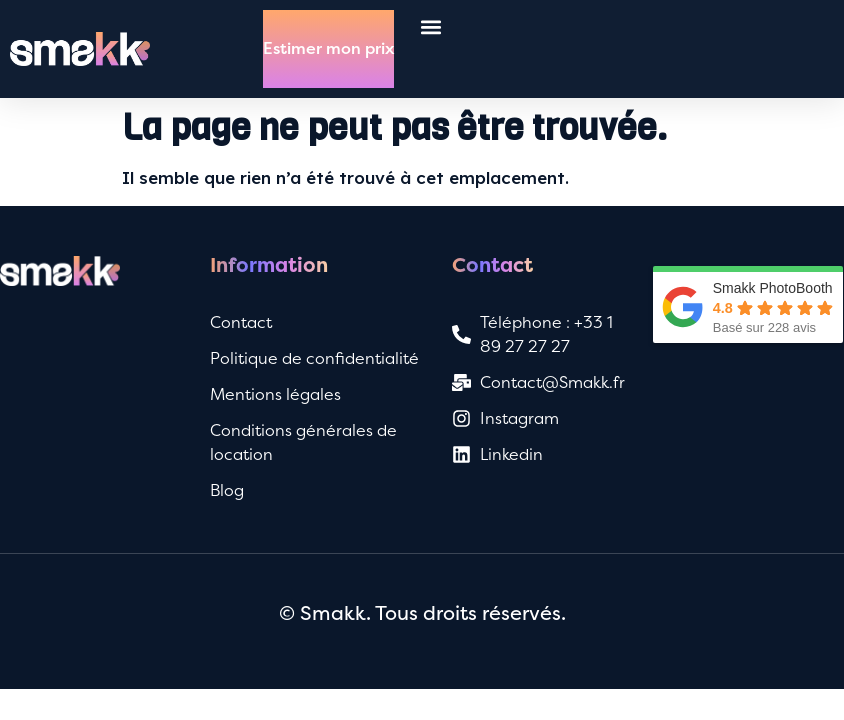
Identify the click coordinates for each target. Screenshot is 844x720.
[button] (430, 26)
